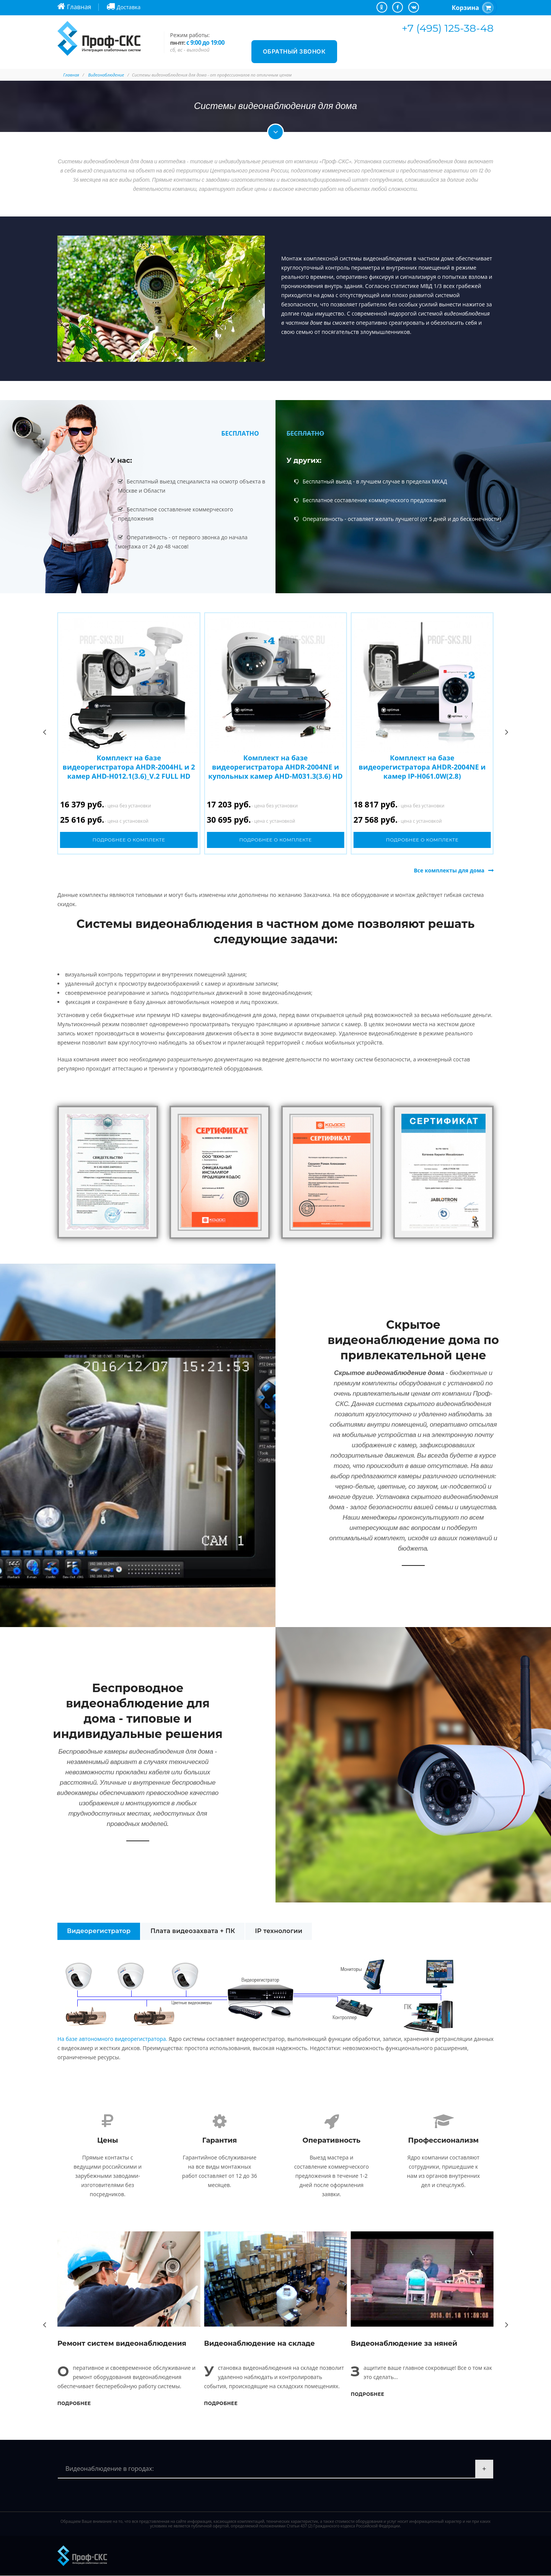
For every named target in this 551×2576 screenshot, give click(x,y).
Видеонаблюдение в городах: (109, 2469)
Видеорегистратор (98, 1931)
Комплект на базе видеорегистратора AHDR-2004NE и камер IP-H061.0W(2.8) (422, 767)
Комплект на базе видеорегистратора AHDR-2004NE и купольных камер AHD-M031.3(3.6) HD (275, 767)
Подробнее (74, 2403)
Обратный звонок (294, 51)
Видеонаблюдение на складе (259, 2343)
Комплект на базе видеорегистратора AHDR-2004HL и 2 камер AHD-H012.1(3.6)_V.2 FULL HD (129, 767)
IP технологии (278, 1931)
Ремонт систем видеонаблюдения (121, 2343)
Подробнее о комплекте (129, 840)
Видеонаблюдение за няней (404, 2343)
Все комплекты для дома (449, 870)
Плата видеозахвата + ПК (192, 1931)
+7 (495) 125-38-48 (448, 28)
